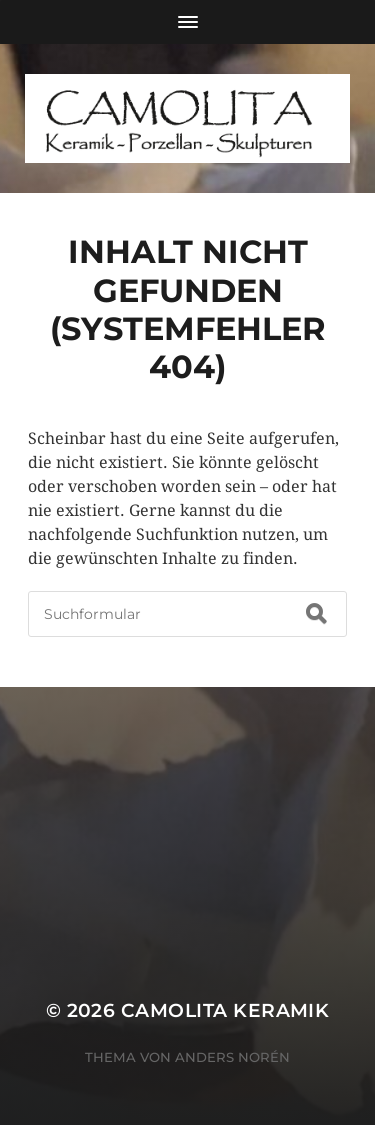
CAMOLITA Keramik (225, 1010)
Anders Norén (232, 1057)
